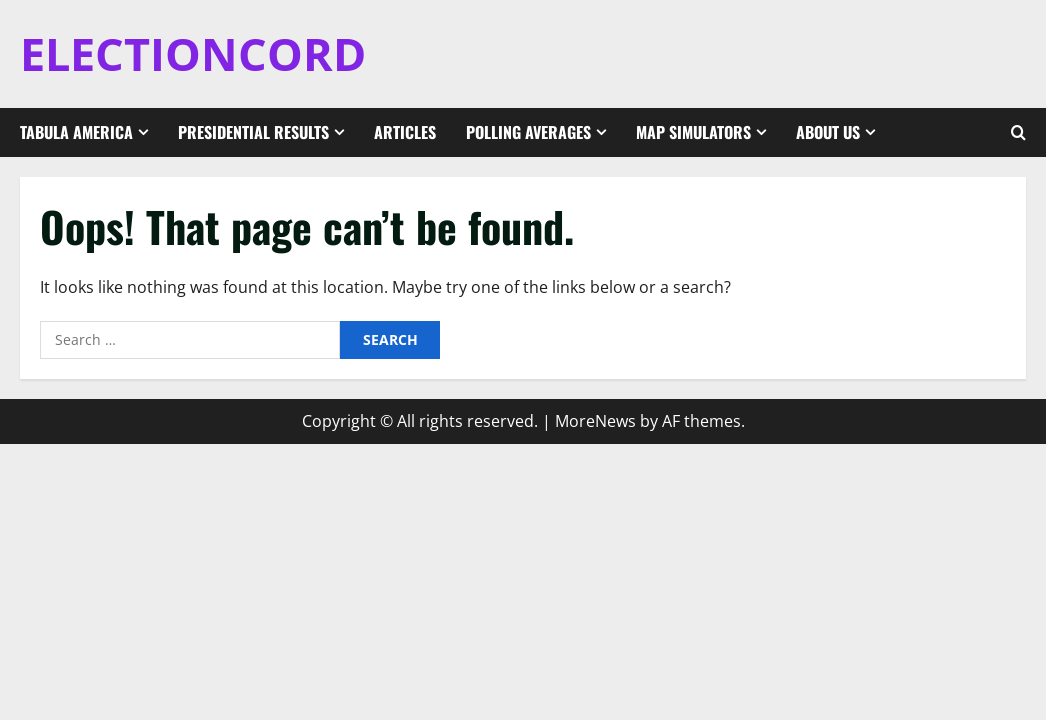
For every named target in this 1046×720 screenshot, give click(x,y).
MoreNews (595, 421)
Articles (405, 132)
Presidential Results (253, 132)
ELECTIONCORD (193, 53)
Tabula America (76, 132)
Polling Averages (528, 132)
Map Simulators (693, 132)
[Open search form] (1018, 132)
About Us (828, 132)
